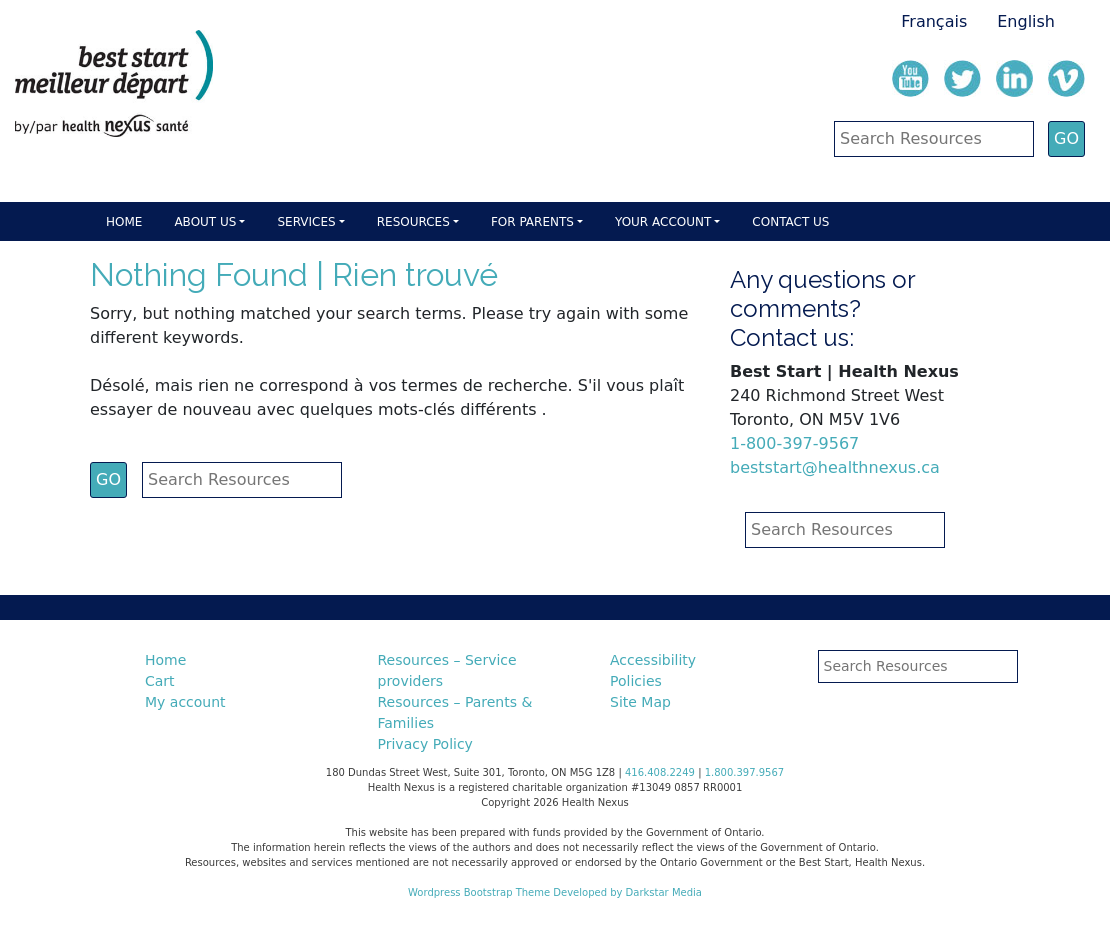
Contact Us (790, 222)
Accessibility (653, 660)
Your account (663, 222)
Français (934, 21)
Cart (160, 681)
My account (185, 702)
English (1026, 21)
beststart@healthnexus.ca (835, 467)
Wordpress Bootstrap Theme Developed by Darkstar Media (555, 892)
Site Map (640, 702)
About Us (205, 222)
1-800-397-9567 (794, 443)
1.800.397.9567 (745, 772)
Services (306, 222)
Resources (413, 222)
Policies (636, 681)
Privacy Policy (425, 744)
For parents (532, 222)
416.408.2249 (660, 772)
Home (124, 222)
